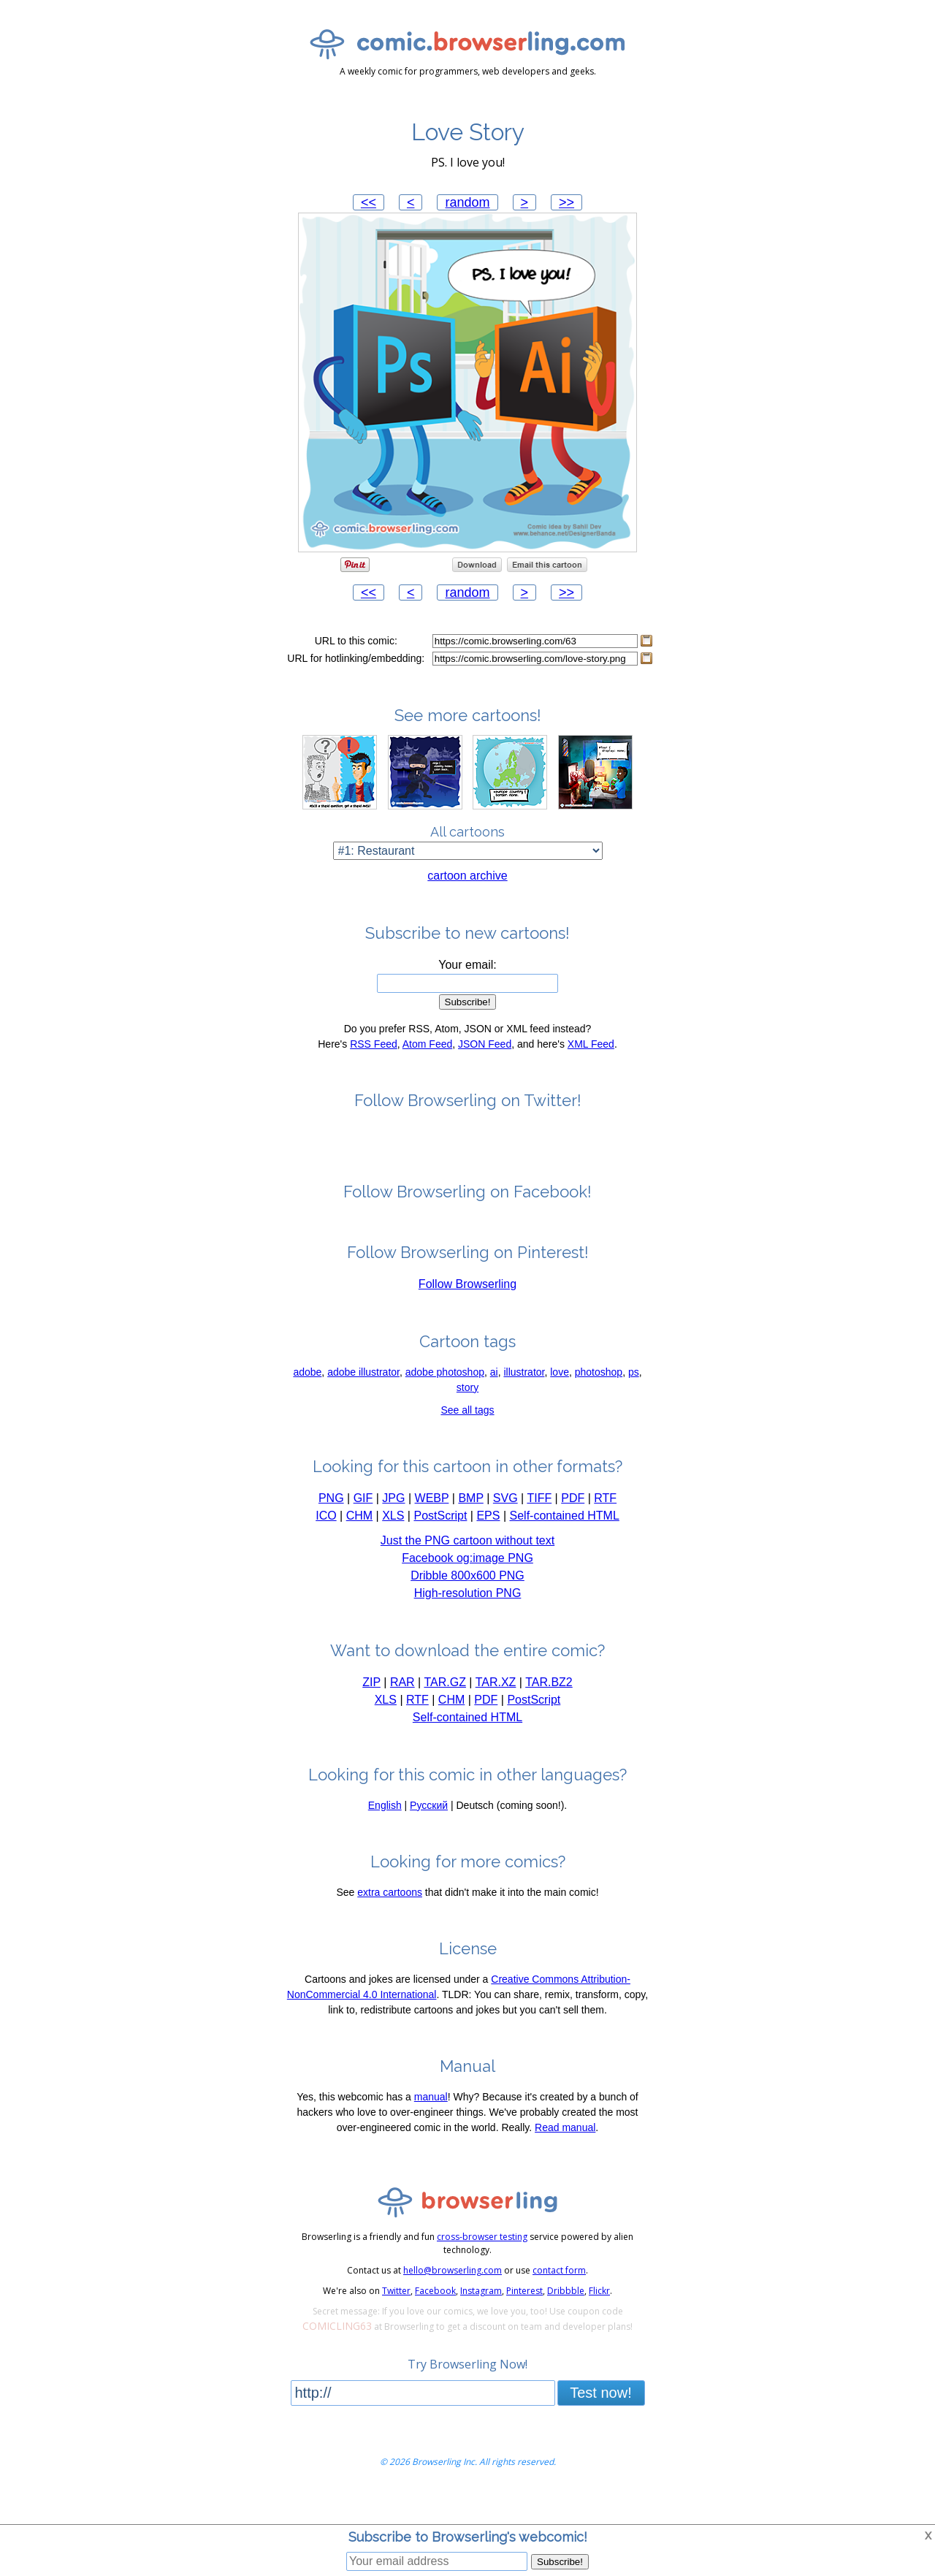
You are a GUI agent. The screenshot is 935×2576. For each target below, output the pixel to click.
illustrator (523, 1399)
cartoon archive (467, 902)
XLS (393, 1542)
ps (633, 1399)
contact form (559, 2297)
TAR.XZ (496, 1709)
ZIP (371, 1709)
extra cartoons (389, 1919)
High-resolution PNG (468, 1620)
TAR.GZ (444, 1709)
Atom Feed (427, 1071)
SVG (505, 1525)
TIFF (539, 1525)
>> (566, 202)
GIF (363, 1525)
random (467, 202)
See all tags (467, 1437)
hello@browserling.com (452, 2297)
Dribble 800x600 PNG (467, 1602)
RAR (402, 1709)
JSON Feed (484, 1071)
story (467, 1414)
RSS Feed (373, 1071)
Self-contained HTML (564, 1542)
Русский (429, 1832)
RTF (605, 1525)
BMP (470, 1525)
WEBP (432, 1525)
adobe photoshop (444, 1399)
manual (431, 2124)
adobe (307, 1399)
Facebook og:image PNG (467, 1585)
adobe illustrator (363, 1399)
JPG (393, 1525)
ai (494, 1399)
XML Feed (591, 1071)
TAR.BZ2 (549, 1709)
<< (368, 202)
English (385, 1832)
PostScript (440, 1542)
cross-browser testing (482, 2263)
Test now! (600, 2420)
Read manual (565, 2154)
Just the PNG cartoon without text (467, 1567)
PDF (572, 1525)
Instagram (481, 2318)
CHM (359, 1542)
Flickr (599, 2318)
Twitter (396, 2318)
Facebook (435, 2318)
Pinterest (524, 2318)
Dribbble (565, 2318)
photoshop (598, 1399)
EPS (488, 1542)
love (559, 1399)
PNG (331, 1525)
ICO (326, 1542)
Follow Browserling (467, 1311)
